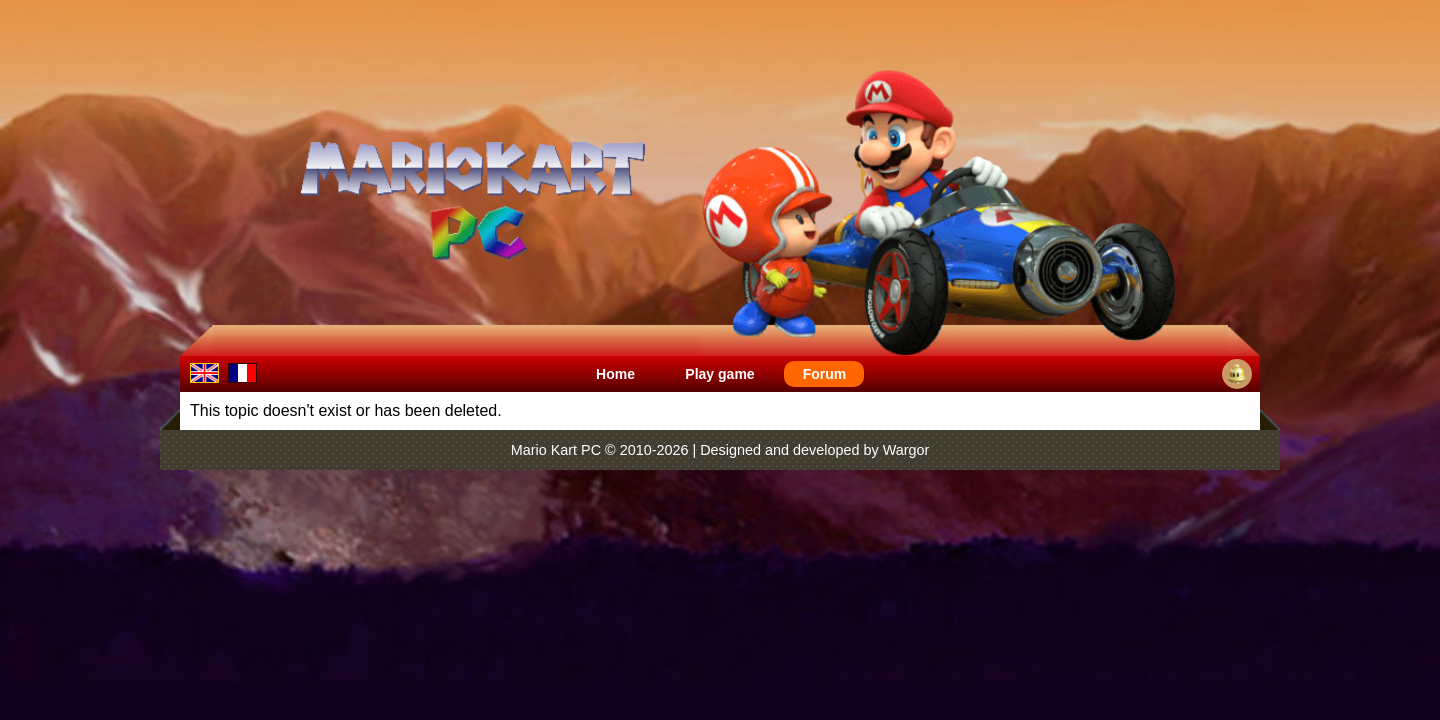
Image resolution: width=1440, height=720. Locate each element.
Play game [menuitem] (719, 374)
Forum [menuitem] (825, 374)
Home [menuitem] (615, 374)
